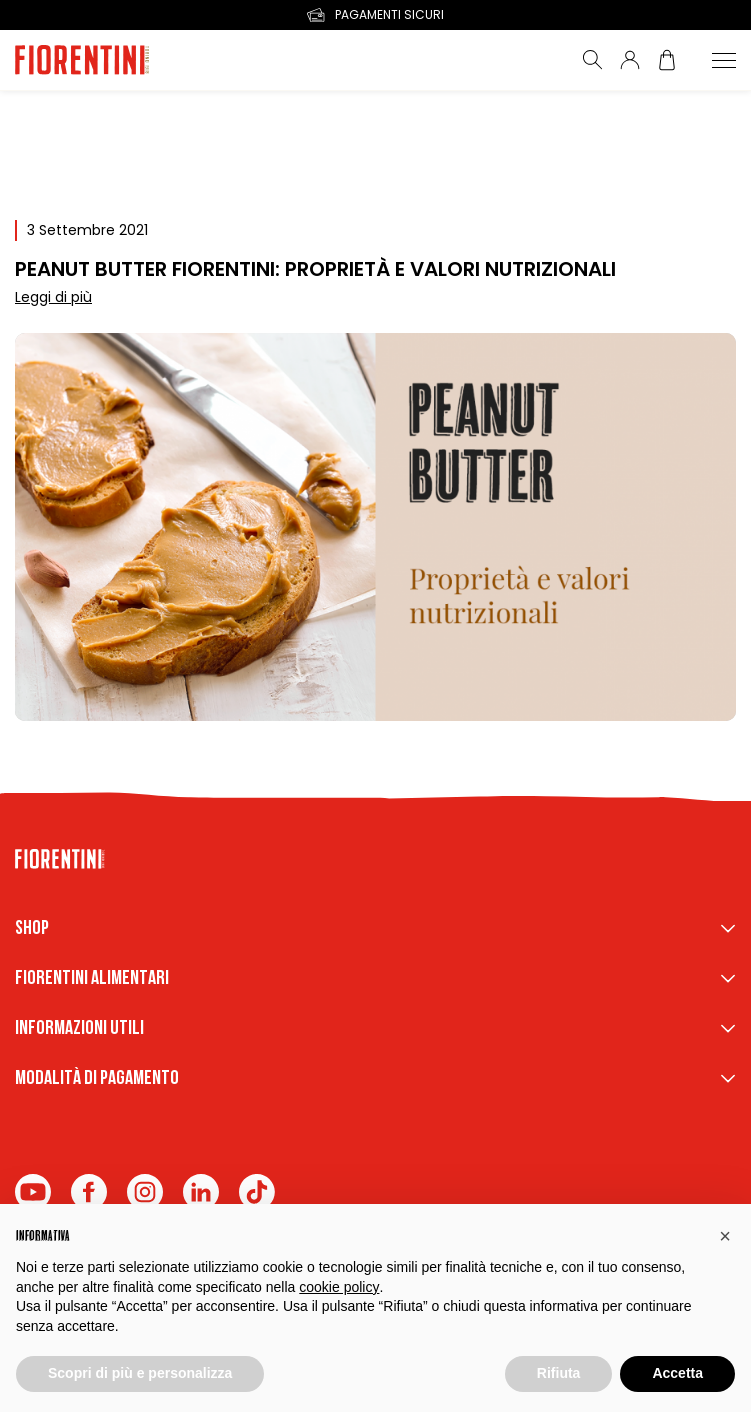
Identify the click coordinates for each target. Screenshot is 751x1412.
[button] (725, 1236)
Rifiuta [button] (559, 1373)
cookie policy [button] (339, 1287)
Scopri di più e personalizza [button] (140, 1373)
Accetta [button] (677, 1373)
